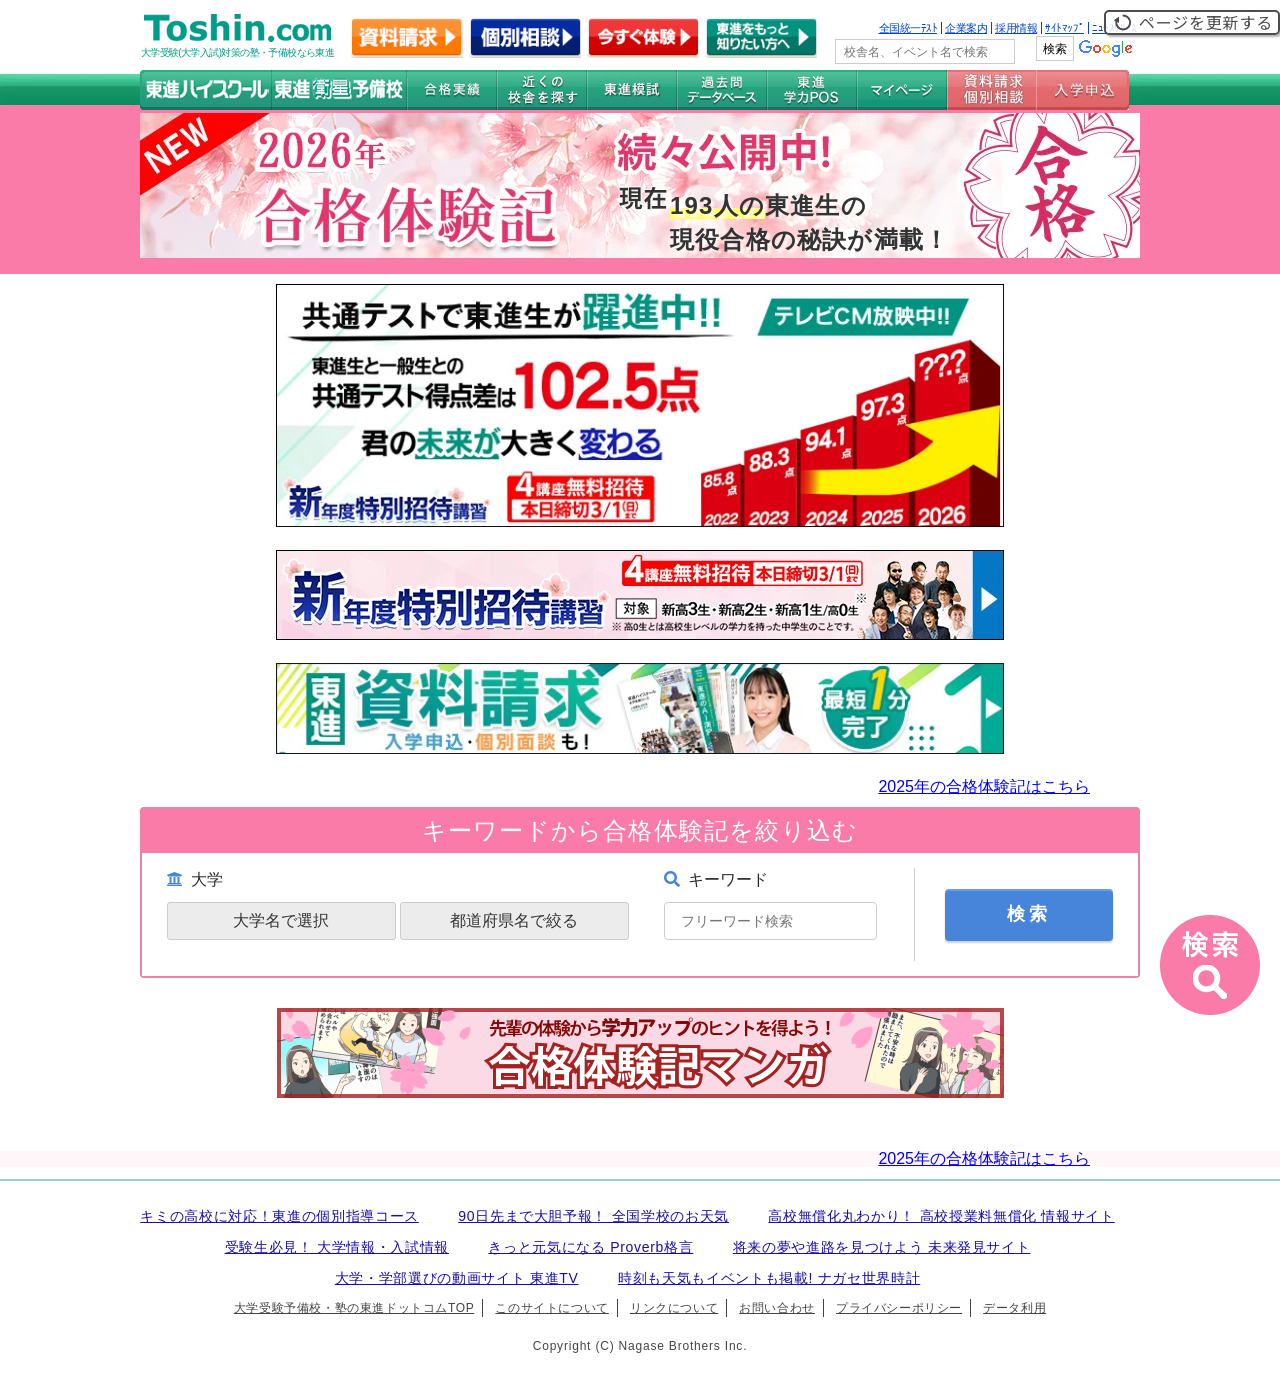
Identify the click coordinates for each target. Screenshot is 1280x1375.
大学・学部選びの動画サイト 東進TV (457, 1278)
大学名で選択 (281, 920)
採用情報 (1016, 28)
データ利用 (1014, 1308)
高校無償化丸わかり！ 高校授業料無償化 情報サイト (941, 1216)
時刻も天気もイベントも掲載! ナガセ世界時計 (769, 1278)
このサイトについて (551, 1308)
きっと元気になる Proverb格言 (590, 1247)
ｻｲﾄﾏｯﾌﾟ (1064, 28)
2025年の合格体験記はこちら (984, 786)
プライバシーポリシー (899, 1308)
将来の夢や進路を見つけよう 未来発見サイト (882, 1247)
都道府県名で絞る (514, 920)
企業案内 (966, 28)
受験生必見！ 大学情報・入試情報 (337, 1247)
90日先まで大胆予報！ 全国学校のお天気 (593, 1216)
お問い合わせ (777, 1308)
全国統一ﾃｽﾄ (908, 28)
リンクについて (674, 1308)
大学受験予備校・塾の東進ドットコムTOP (354, 1308)
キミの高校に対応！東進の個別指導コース (279, 1216)
